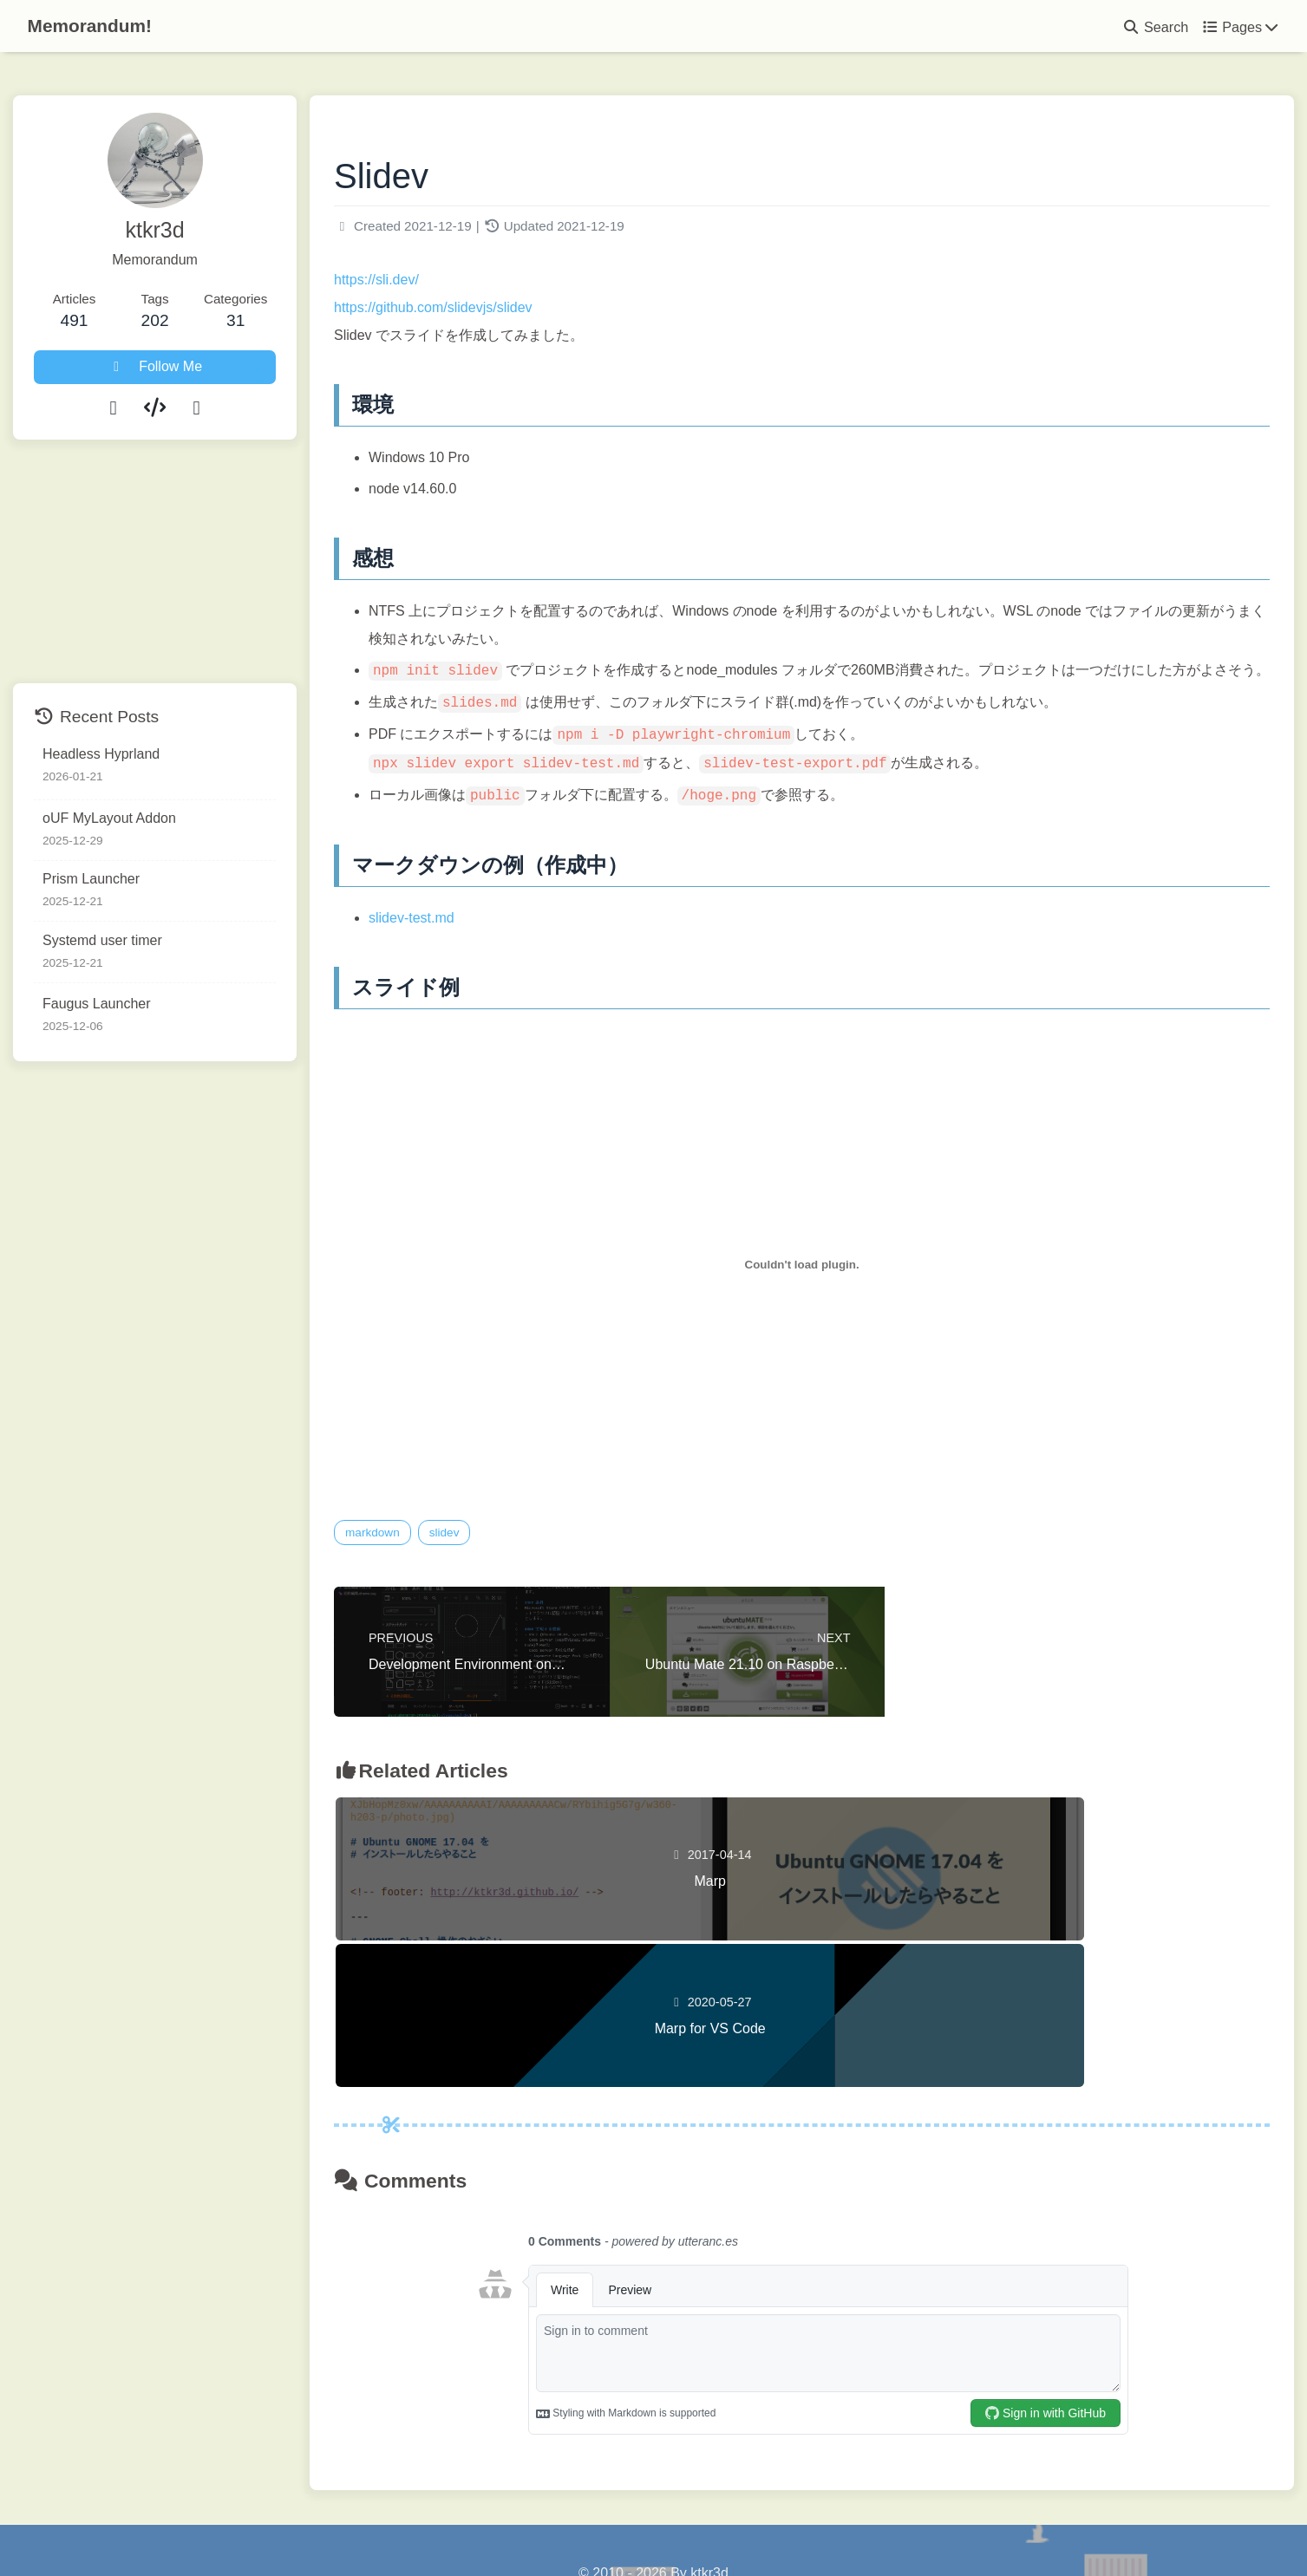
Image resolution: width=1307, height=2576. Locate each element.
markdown (419, 1565)
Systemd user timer (102, 940)
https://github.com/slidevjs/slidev (480, 312)
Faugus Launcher (96, 1003)
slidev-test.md (458, 950)
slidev (491, 1565)
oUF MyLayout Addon (109, 818)
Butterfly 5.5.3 (752, 2527)
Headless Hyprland (101, 754)
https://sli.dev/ (423, 284)
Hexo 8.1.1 (618, 2527)
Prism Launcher (91, 878)
